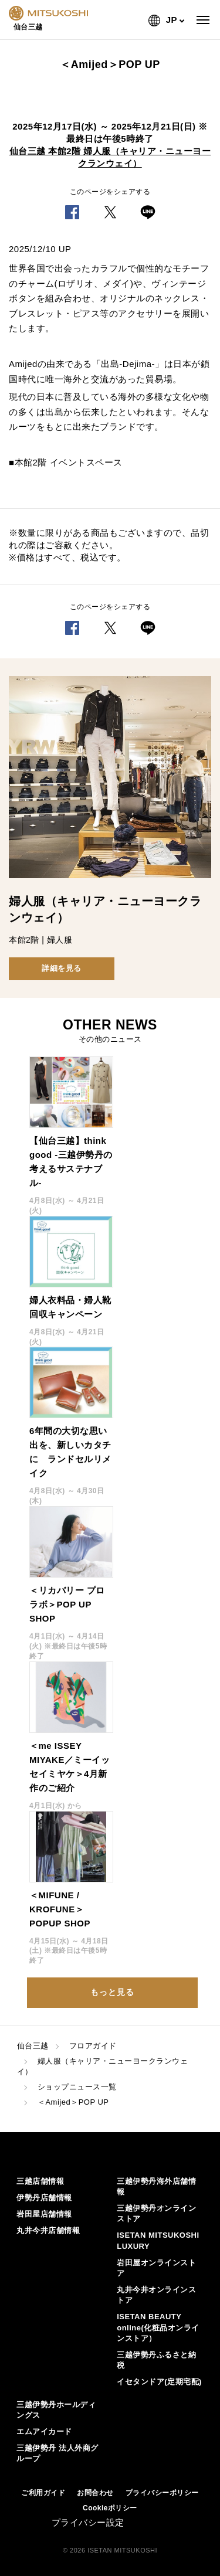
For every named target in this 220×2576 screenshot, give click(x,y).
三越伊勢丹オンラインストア (156, 2213)
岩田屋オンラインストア (156, 2268)
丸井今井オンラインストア (156, 2295)
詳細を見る (62, 968)
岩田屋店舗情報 (44, 2214)
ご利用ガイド (43, 2493)
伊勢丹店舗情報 (44, 2197)
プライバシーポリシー (162, 2493)
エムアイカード (44, 2431)
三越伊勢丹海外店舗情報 (156, 2186)
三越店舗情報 (40, 2181)
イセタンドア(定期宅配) (159, 2381)
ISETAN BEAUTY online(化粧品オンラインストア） (158, 2327)
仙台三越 (33, 2045)
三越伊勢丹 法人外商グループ (57, 2453)
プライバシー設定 (88, 2522)
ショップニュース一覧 (77, 2086)
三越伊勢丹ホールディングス (56, 2409)
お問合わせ (95, 2493)
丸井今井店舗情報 (48, 2230)
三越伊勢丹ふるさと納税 (156, 2360)
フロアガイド (93, 2045)
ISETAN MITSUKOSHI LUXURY (158, 2240)
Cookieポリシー (110, 2508)
